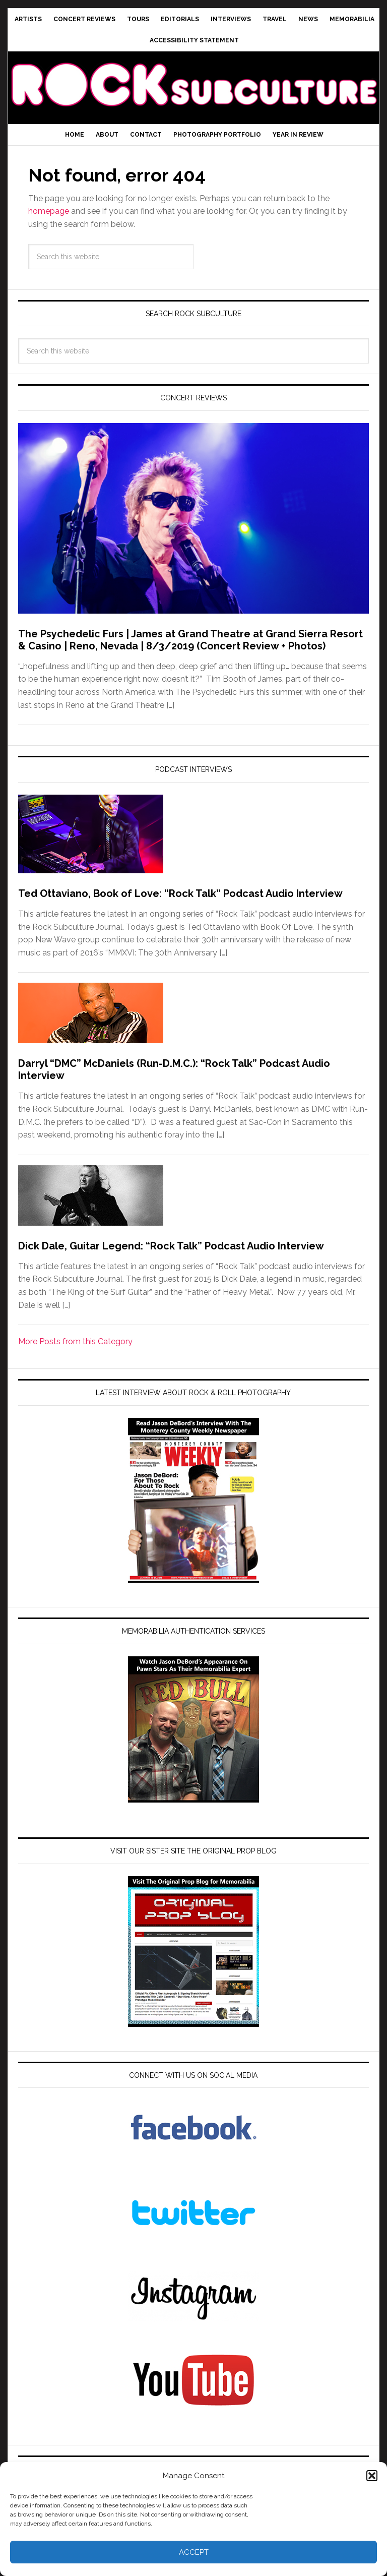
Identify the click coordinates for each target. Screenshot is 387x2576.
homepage (48, 211)
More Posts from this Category (75, 1341)
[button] (372, 2476)
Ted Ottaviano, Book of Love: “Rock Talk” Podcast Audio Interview (180, 893)
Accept (194, 2552)
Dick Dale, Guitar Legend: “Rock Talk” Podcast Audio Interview (171, 1246)
